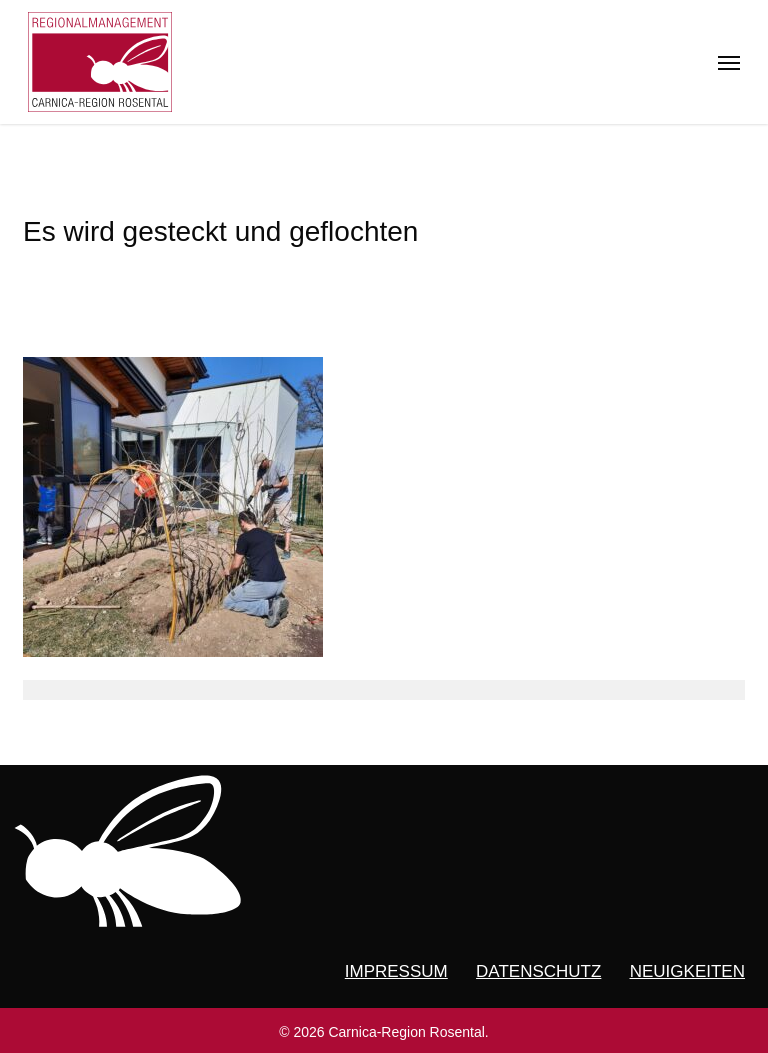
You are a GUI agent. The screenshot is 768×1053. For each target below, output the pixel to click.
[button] (729, 62)
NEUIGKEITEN (687, 971)
